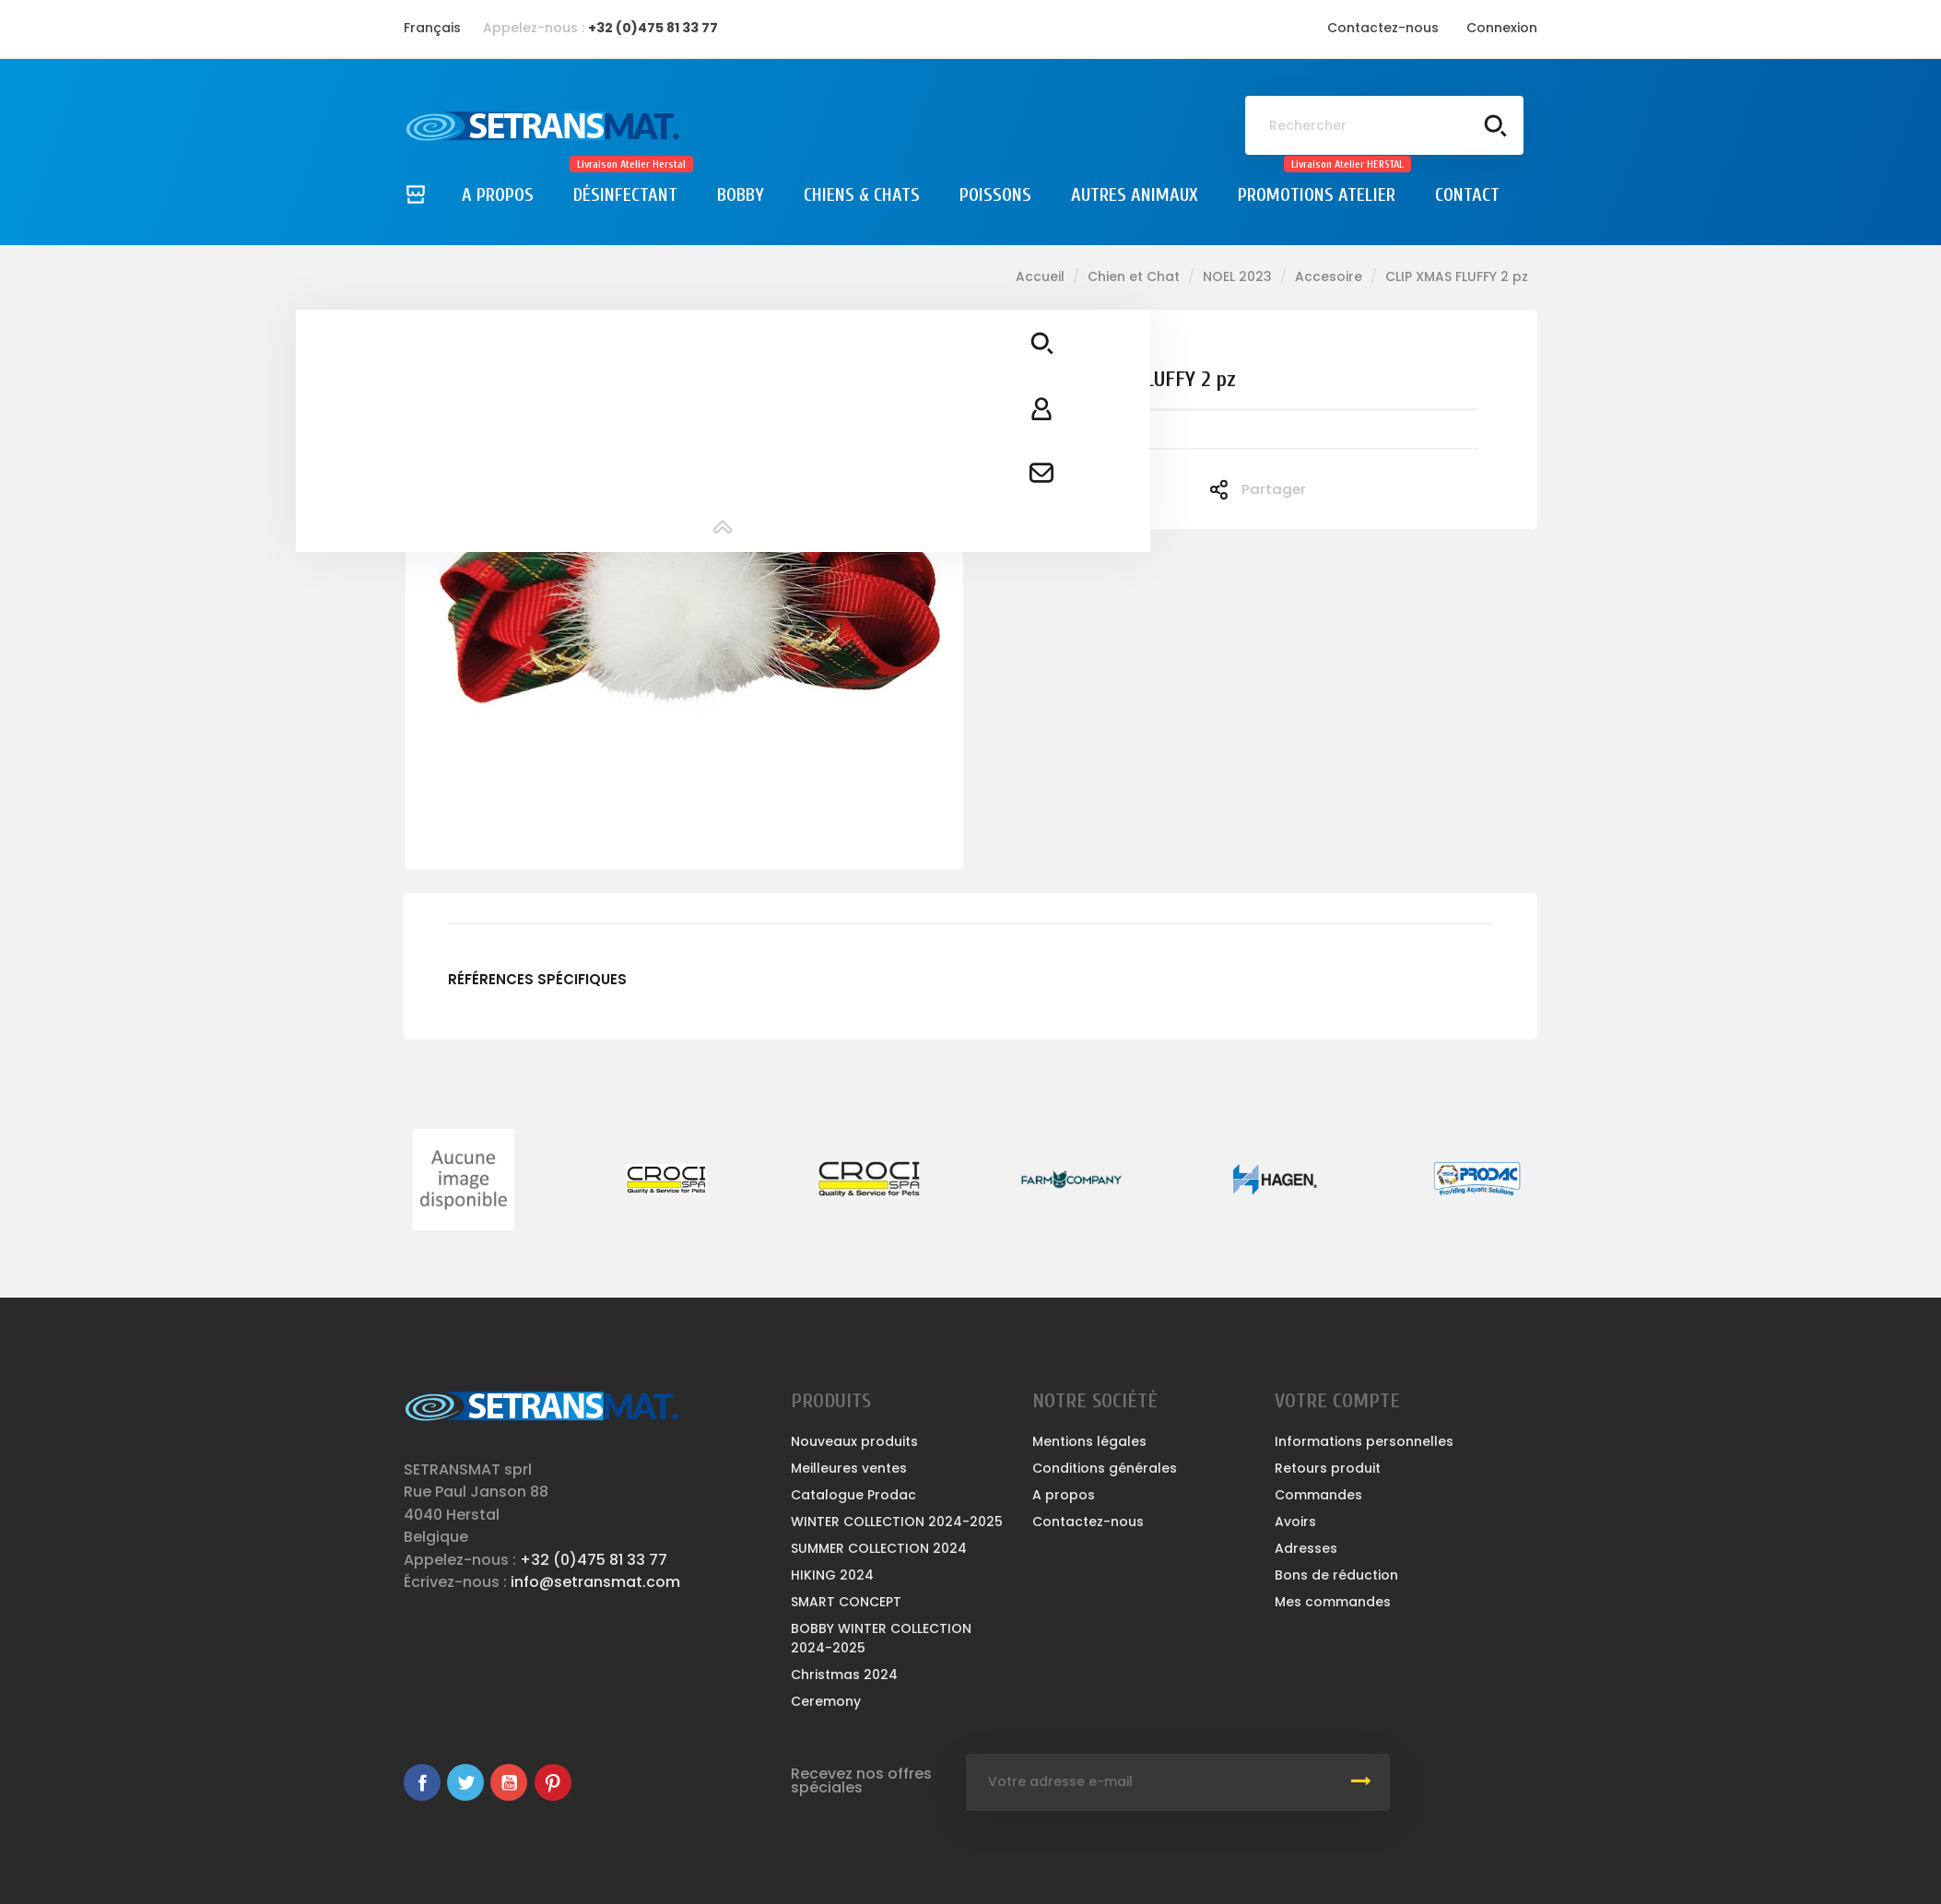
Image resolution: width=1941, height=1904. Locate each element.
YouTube (508, 1782)
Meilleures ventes (849, 1468)
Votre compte (1337, 1401)
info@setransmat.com (595, 1582)
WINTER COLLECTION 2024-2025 (897, 1521)
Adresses (1306, 1548)
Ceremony (826, 1701)
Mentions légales (1089, 1441)
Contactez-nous (1383, 27)
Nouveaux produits (854, 1441)
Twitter (465, 1782)
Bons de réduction (1336, 1575)
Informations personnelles (1364, 1441)
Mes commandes (1333, 1602)
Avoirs (1295, 1521)
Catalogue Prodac (853, 1495)
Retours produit (1328, 1468)
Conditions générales (1104, 1468)
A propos (1063, 1495)
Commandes (1318, 1495)
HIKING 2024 (832, 1575)
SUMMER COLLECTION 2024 (879, 1548)
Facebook (422, 1782)
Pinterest (553, 1782)
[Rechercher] (1384, 125)
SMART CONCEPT (846, 1602)
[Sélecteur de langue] (432, 28)
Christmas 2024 (844, 1674)
